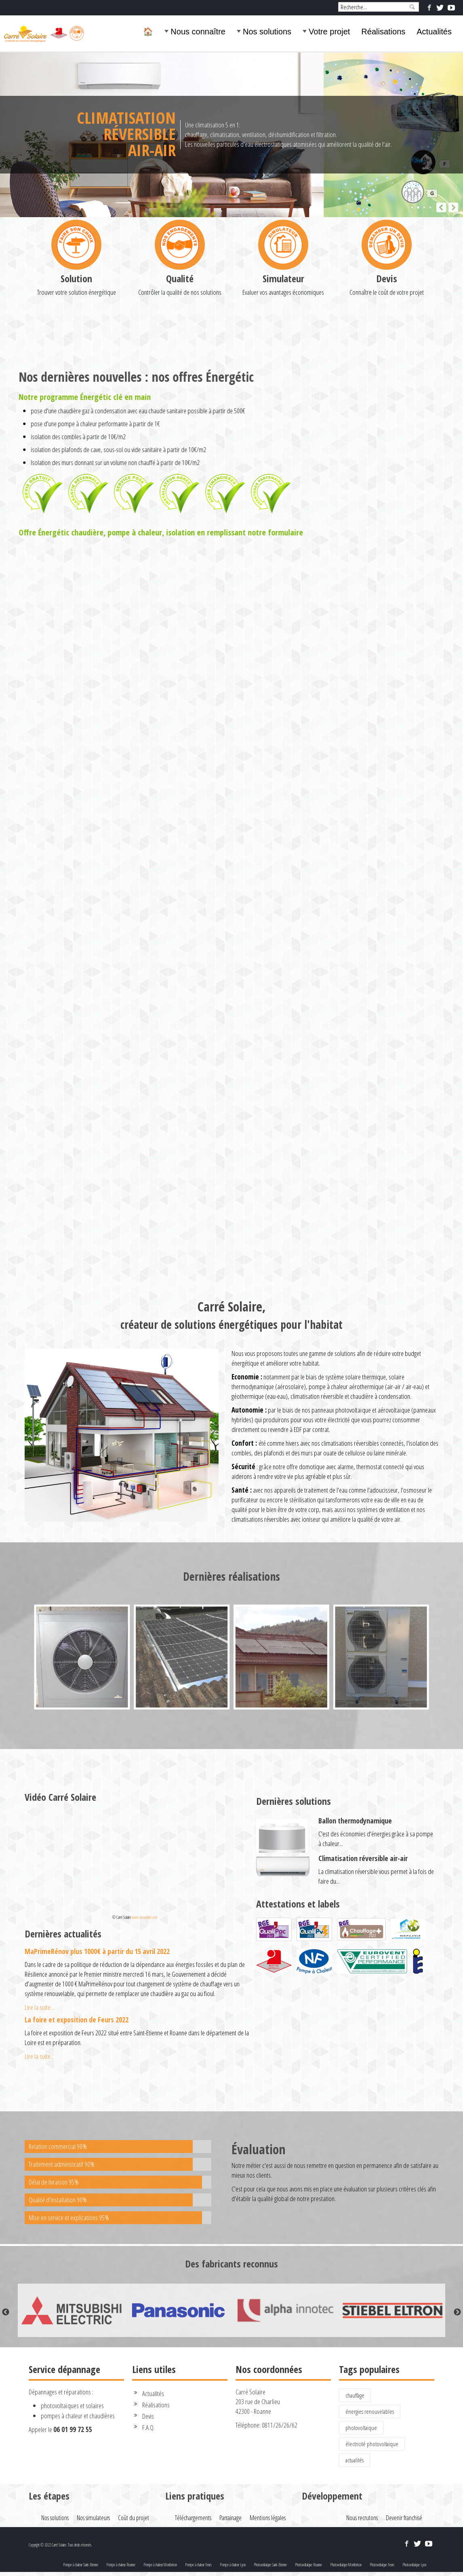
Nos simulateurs (93, 2517)
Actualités (434, 31)
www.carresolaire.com (144, 1917)
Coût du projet (133, 2517)
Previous (6, 2312)
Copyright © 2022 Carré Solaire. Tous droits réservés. (60, 2545)
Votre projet (329, 31)
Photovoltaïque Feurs (382, 2565)
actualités (354, 2460)
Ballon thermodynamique (355, 1820)
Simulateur (283, 359)
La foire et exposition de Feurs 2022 (76, 2019)
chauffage (354, 2395)
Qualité (180, 359)
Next (457, 2312)
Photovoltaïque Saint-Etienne (270, 2565)
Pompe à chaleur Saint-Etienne (80, 2565)
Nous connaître (197, 31)
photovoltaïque (361, 2428)
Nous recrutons (362, 2517)
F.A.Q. (148, 2427)
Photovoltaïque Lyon (414, 2565)
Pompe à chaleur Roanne (120, 2565)
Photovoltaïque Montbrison (346, 2565)
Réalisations (383, 31)
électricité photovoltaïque (371, 2444)
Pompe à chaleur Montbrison (160, 2565)
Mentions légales (268, 2517)
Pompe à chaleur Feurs (198, 2565)
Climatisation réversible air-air (363, 1858)
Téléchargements (193, 2517)
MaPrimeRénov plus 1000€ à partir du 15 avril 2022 (97, 1951)
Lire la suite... (39, 2007)
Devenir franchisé (404, 2517)
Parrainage (230, 2517)
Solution (76, 359)
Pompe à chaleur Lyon (233, 2565)
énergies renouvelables (369, 2411)
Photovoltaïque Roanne (308, 2565)
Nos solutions (267, 31)
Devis (386, 359)
